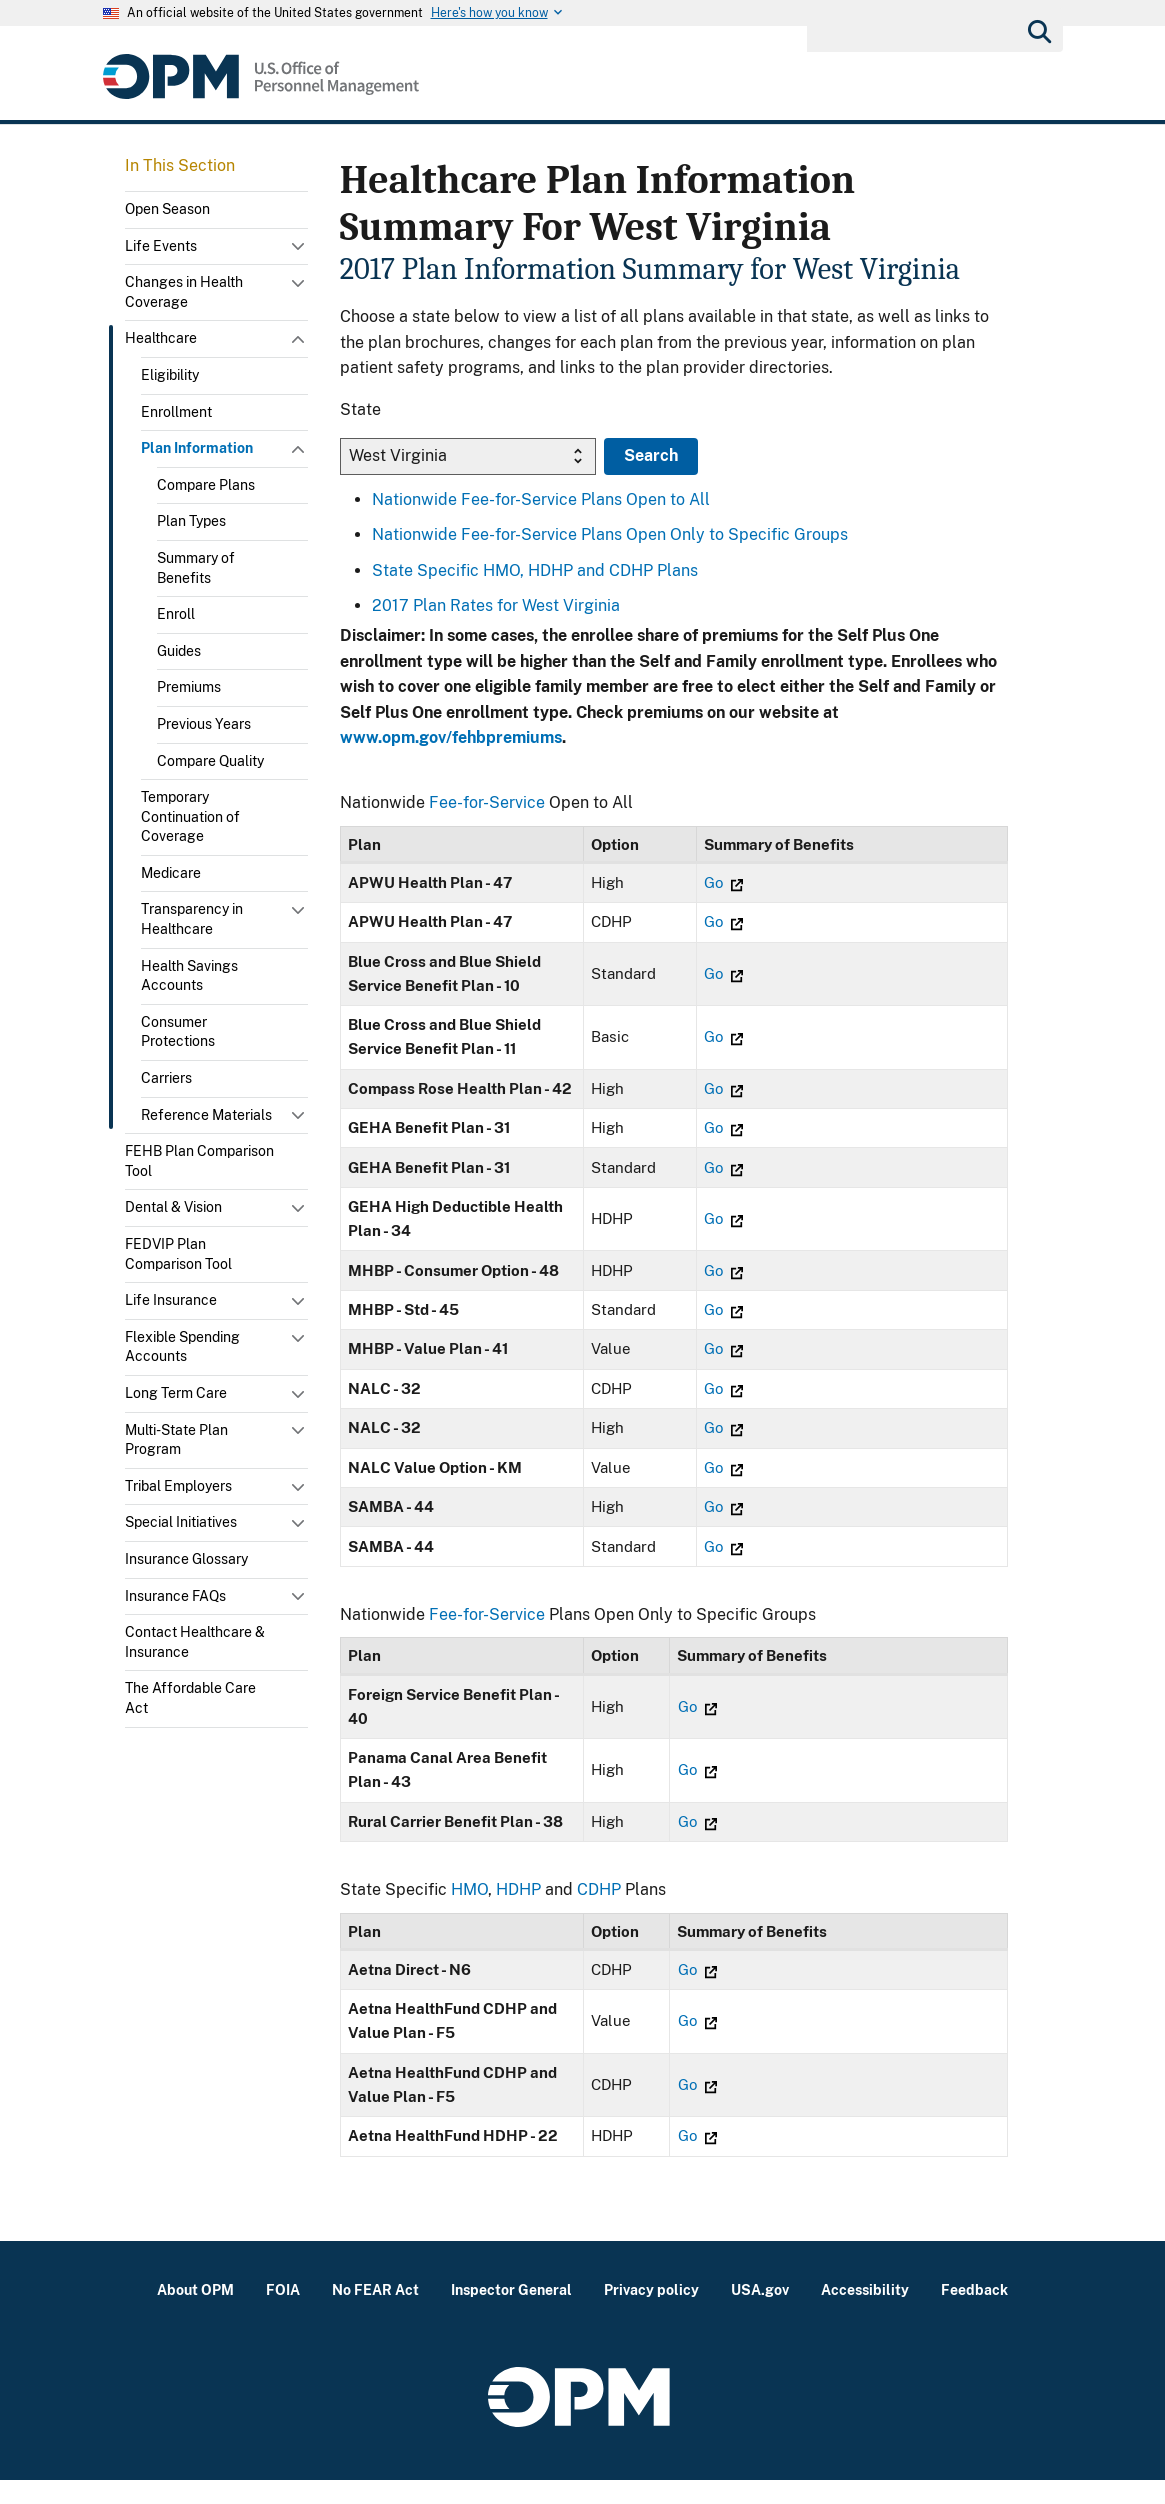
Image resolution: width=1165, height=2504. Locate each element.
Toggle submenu (300, 251)
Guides (179, 651)
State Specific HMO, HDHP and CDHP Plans (535, 570)
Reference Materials (206, 1115)
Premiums (189, 687)
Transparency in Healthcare (192, 919)
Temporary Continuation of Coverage (190, 816)
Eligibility (170, 375)
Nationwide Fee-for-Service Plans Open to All (541, 499)
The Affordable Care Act (190, 1698)
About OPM (195, 2313)
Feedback (974, 2313)
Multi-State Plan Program (176, 1440)
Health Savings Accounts (189, 976)
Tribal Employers (178, 1486)
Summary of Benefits (196, 568)
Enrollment (176, 412)
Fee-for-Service (487, 802)
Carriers (166, 1078)
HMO (469, 1913)
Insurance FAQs (175, 1596)
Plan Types (191, 521)
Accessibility (865, 2313)
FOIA (283, 2313)
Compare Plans (206, 485)
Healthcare (161, 338)
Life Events (161, 246)
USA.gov (760, 2313)
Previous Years (204, 724)
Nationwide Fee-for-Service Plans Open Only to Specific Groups (610, 534)
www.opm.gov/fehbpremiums (451, 737)
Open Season (167, 209)
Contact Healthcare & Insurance (195, 1642)
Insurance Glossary (186, 1559)
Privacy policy (651, 2313)
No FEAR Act (375, 2313)
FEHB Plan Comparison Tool (199, 1161)
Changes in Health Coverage (184, 292)
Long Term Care (176, 1393)
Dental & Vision (173, 1207)
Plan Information (197, 448)
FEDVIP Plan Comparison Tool (178, 1254)
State (360, 409)
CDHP (599, 1913)
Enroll (176, 614)
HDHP (518, 1913)
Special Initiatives (181, 1522)
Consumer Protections (178, 1032)
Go (730, 882)
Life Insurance (171, 1300)
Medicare (171, 873)
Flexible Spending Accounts (182, 1347)
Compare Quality (210, 761)
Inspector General (511, 2313)
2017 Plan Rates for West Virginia (496, 605)
